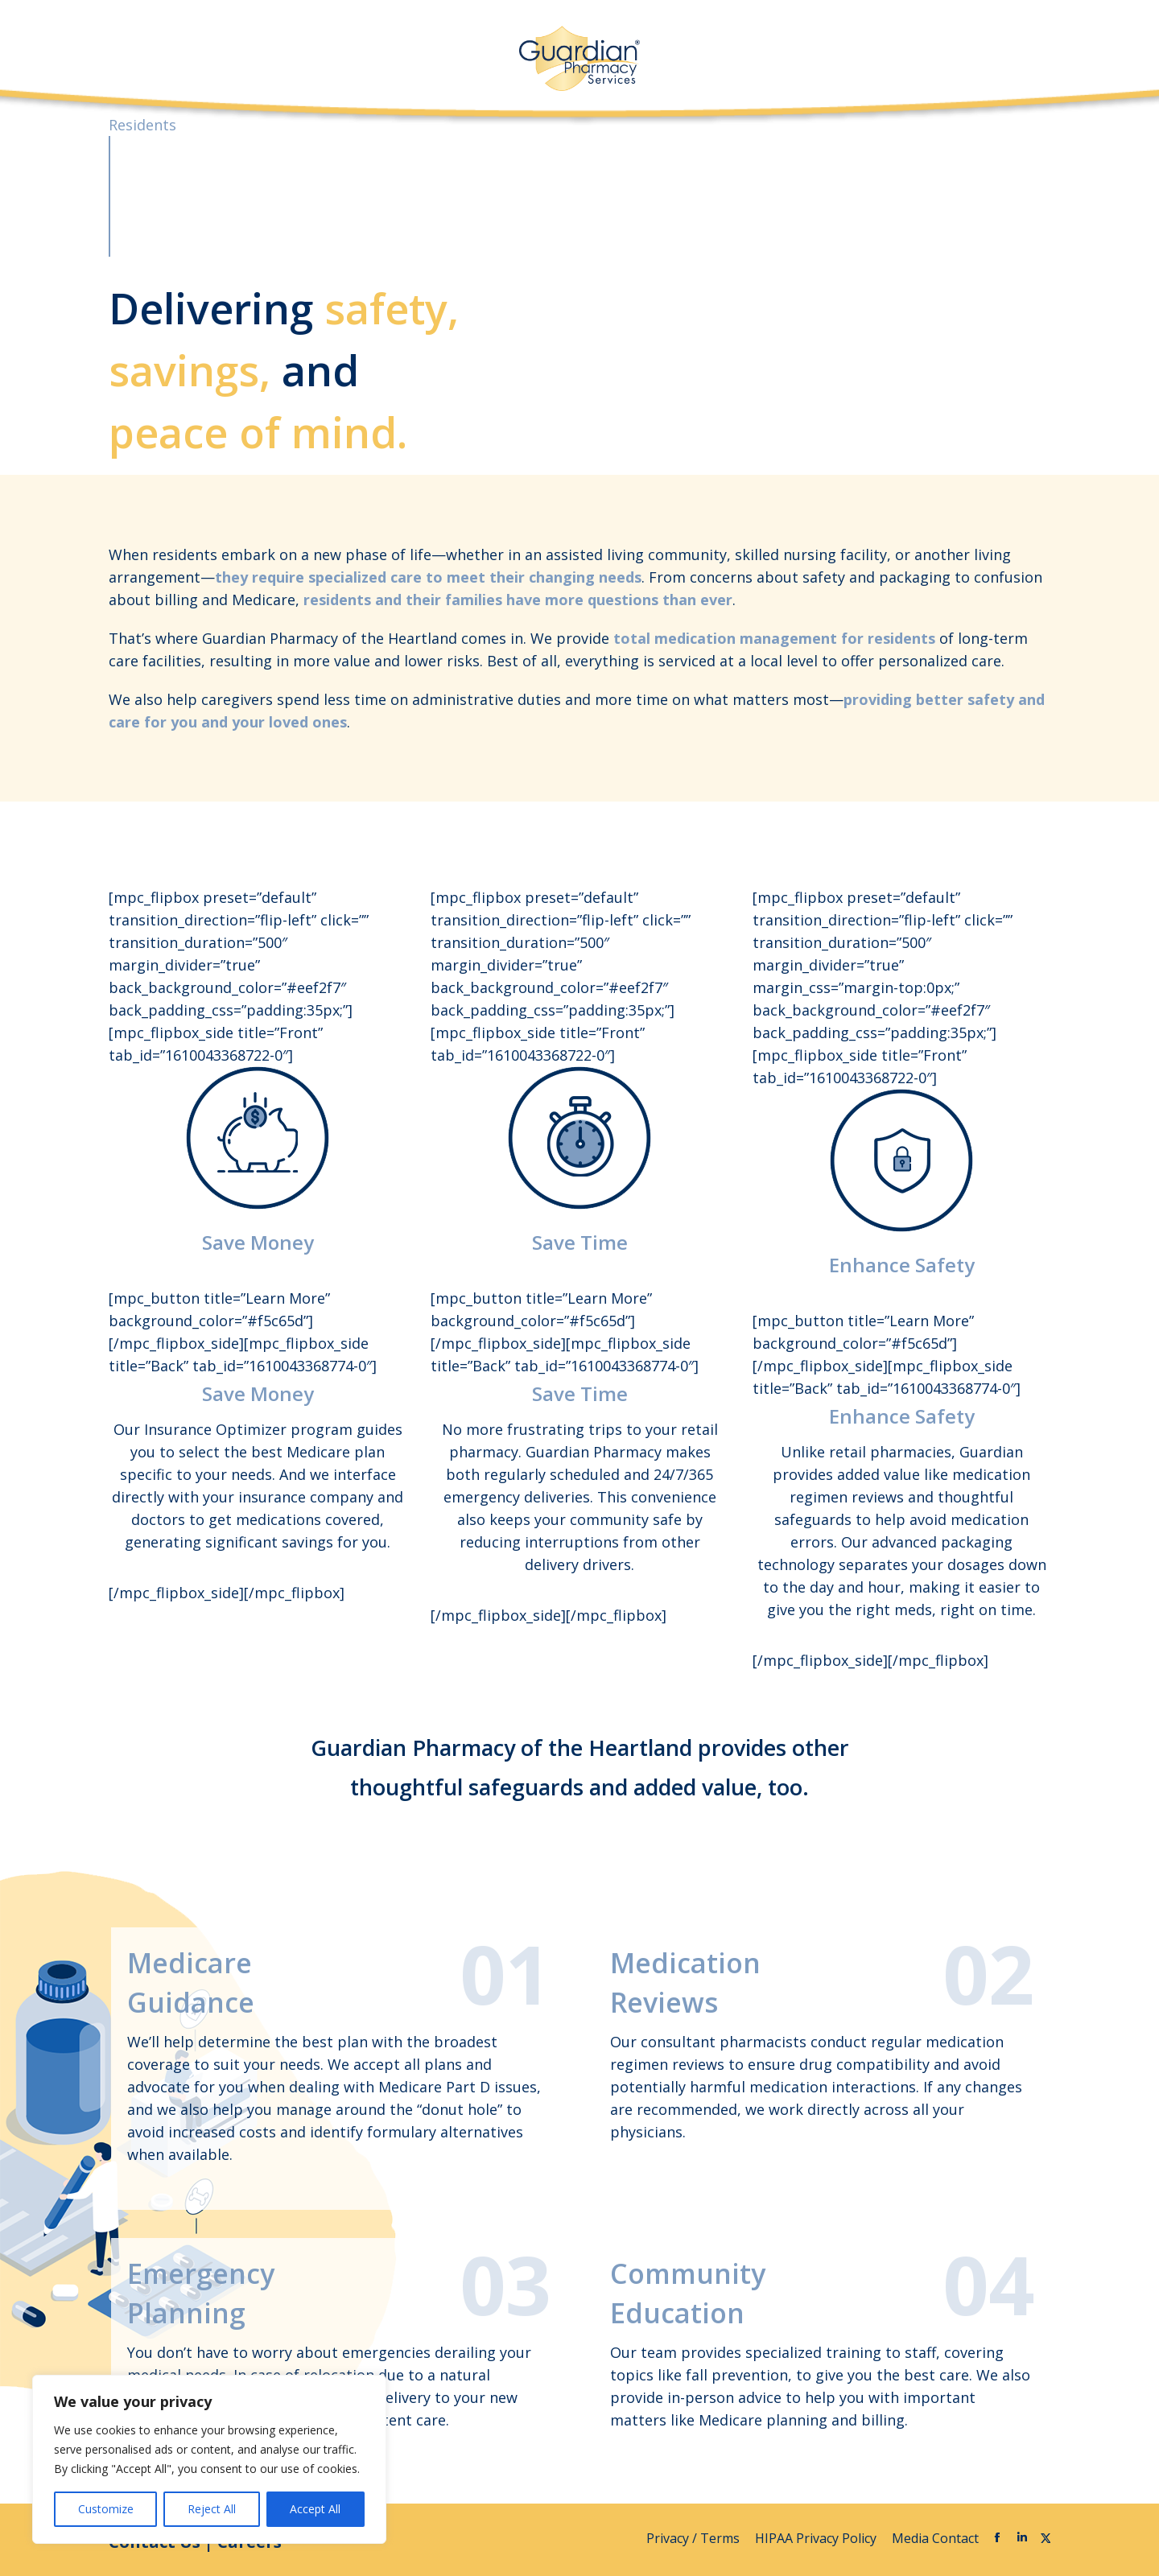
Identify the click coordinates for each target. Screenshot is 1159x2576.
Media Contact (935, 2538)
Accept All (315, 2508)
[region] (209, 2459)
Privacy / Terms (694, 2538)
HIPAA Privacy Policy (817, 2538)
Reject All (212, 2508)
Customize (106, 2508)
